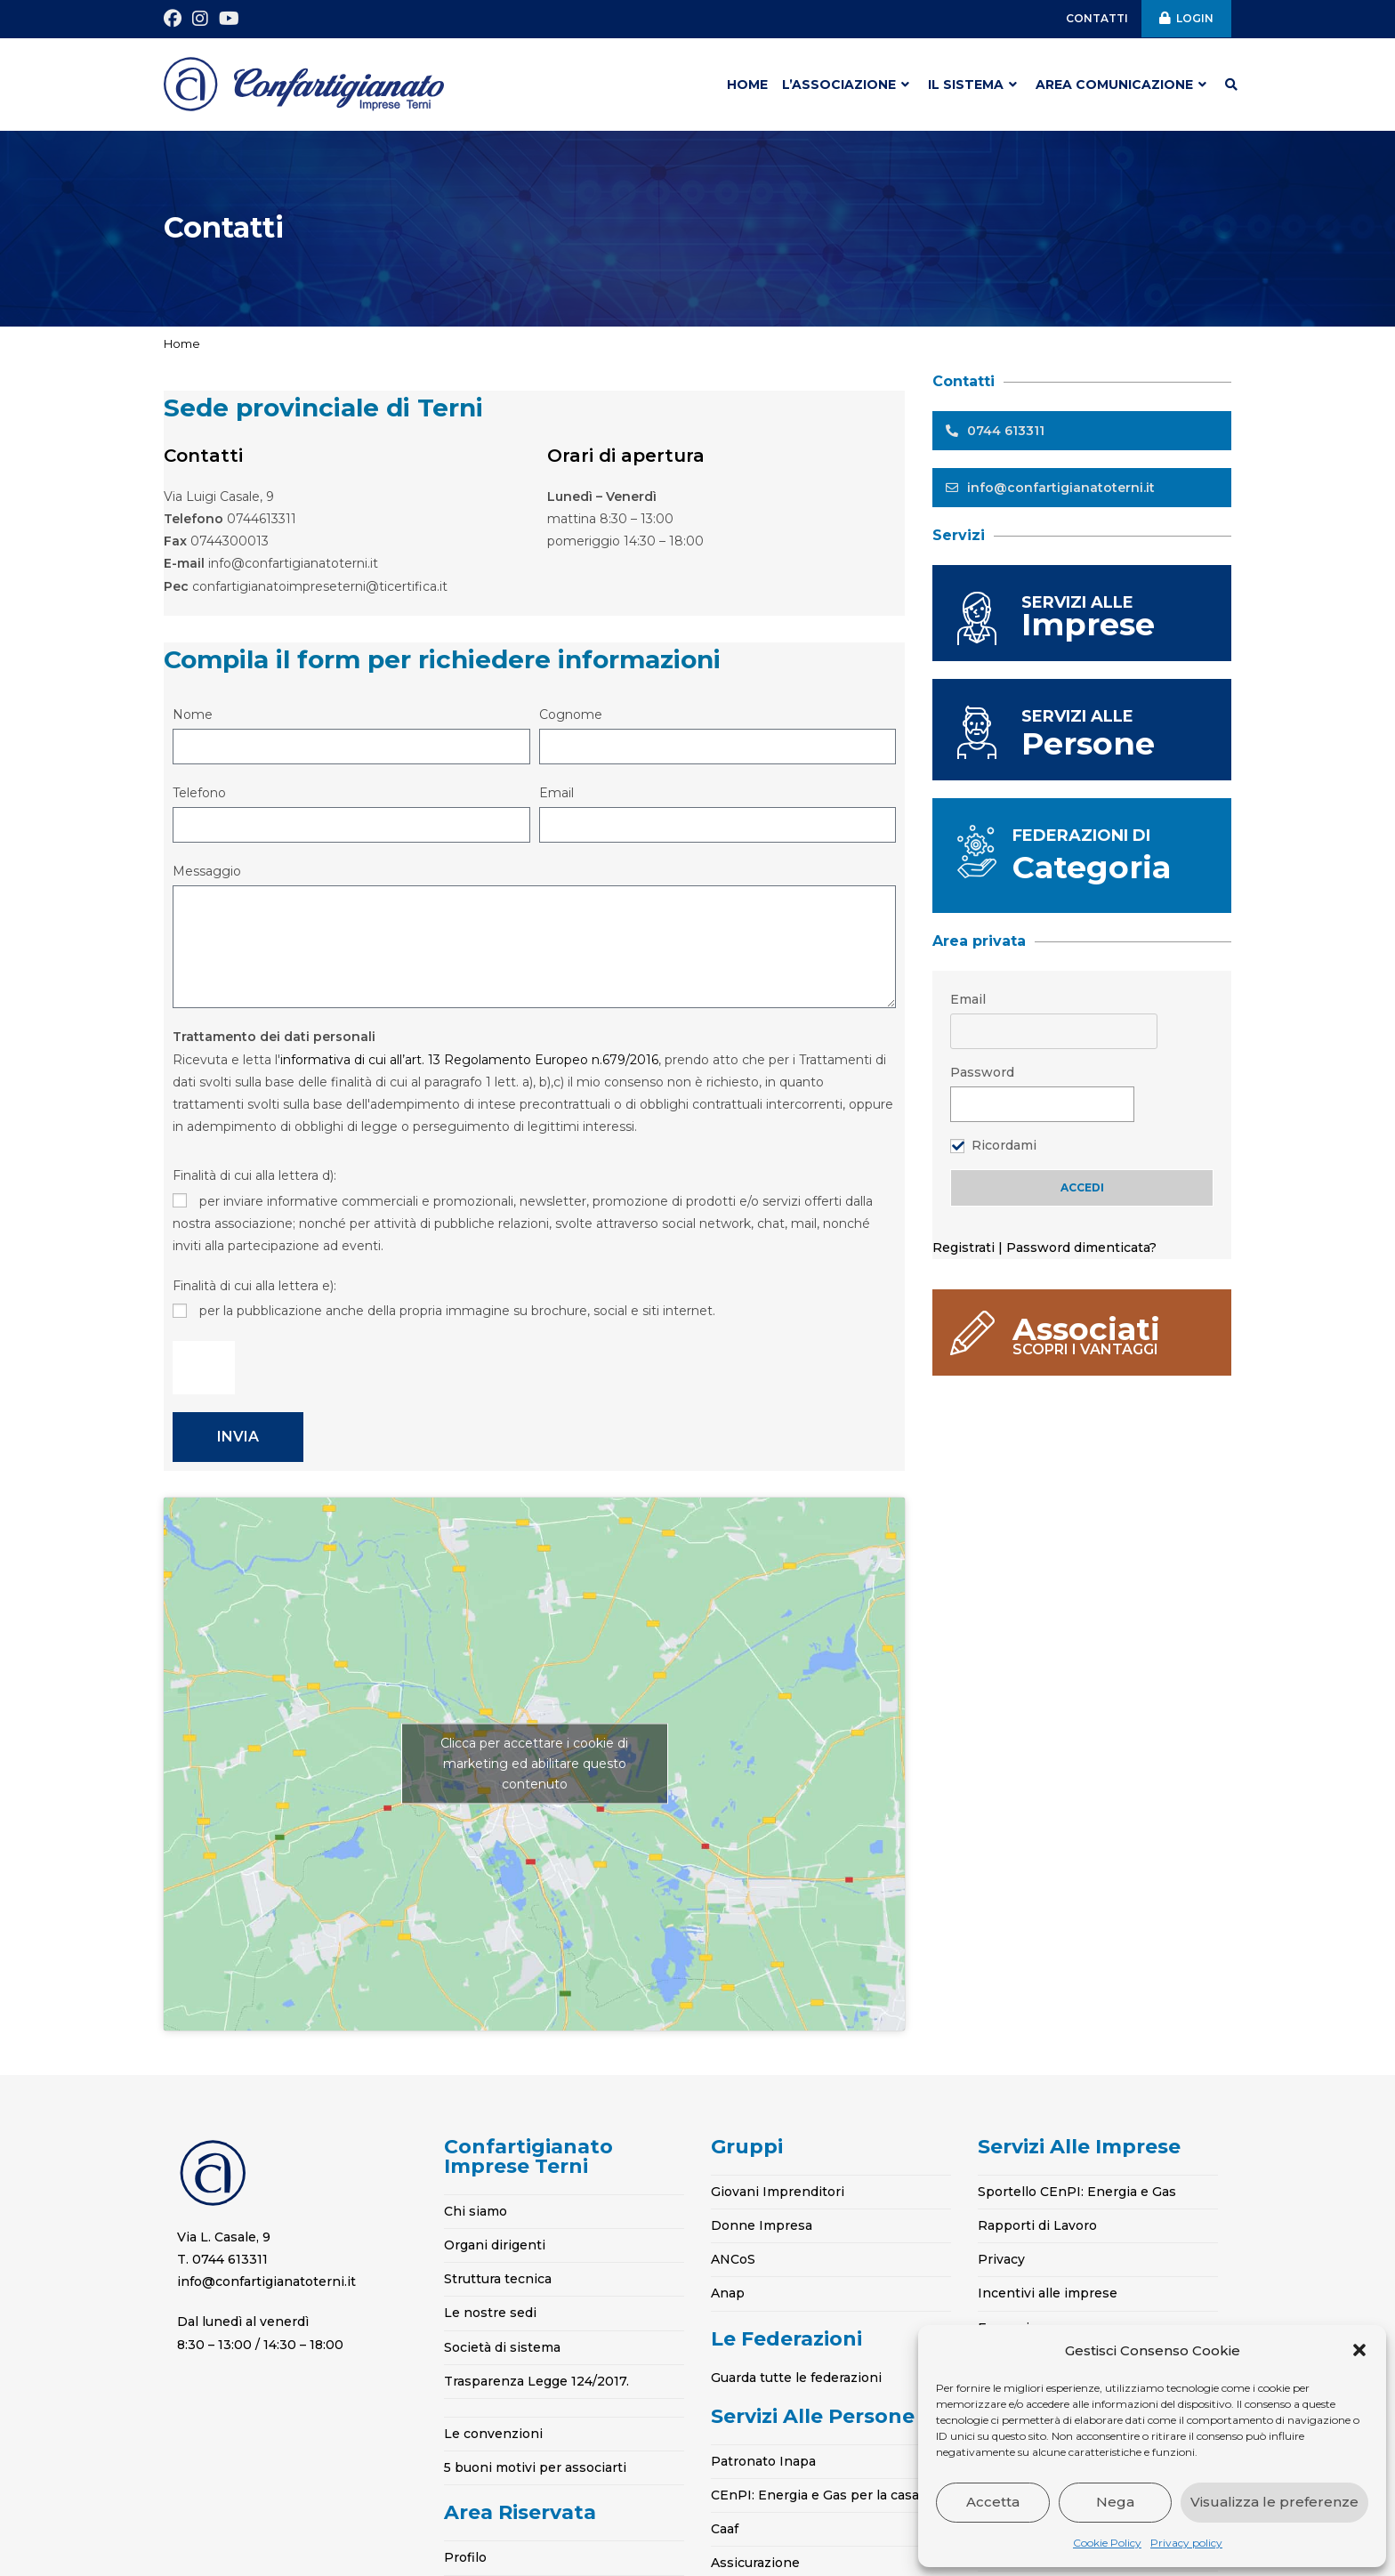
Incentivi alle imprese (1047, 2293)
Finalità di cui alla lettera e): (254, 1286)
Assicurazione (755, 2563)
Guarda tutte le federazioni (796, 2378)
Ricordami (1004, 1145)
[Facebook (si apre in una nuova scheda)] (175, 19)
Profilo (465, 2557)
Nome (193, 715)
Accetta (993, 2501)
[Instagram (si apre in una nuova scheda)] (200, 19)
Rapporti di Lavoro (1037, 2225)
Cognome (570, 715)
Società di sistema (502, 2347)
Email (556, 793)
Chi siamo (475, 2211)
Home (182, 343)
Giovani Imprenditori (777, 2192)
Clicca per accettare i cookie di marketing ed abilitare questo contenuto (534, 1763)
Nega (1115, 2501)
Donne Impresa (761, 2225)
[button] (1359, 2350)
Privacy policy (1186, 2542)
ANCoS (733, 2259)
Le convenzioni (493, 2434)
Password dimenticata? (1081, 1248)
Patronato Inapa (763, 2461)
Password (982, 1072)
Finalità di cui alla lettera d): (254, 1175)
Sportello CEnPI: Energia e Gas (1077, 2192)
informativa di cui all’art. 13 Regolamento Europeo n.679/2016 (469, 1060)
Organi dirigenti (494, 2245)
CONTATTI (1097, 18)
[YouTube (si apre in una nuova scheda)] (229, 19)
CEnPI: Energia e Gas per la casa (815, 2495)
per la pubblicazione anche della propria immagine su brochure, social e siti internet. (457, 1311)
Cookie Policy (1107, 2542)
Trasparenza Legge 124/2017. (536, 2381)
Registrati (965, 1248)
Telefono (199, 793)
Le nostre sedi (490, 2313)
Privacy (1001, 2259)
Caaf (724, 2529)
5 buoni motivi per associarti (535, 2467)
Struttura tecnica (498, 2279)
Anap (728, 2293)
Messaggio (207, 871)
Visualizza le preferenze (1274, 2501)
